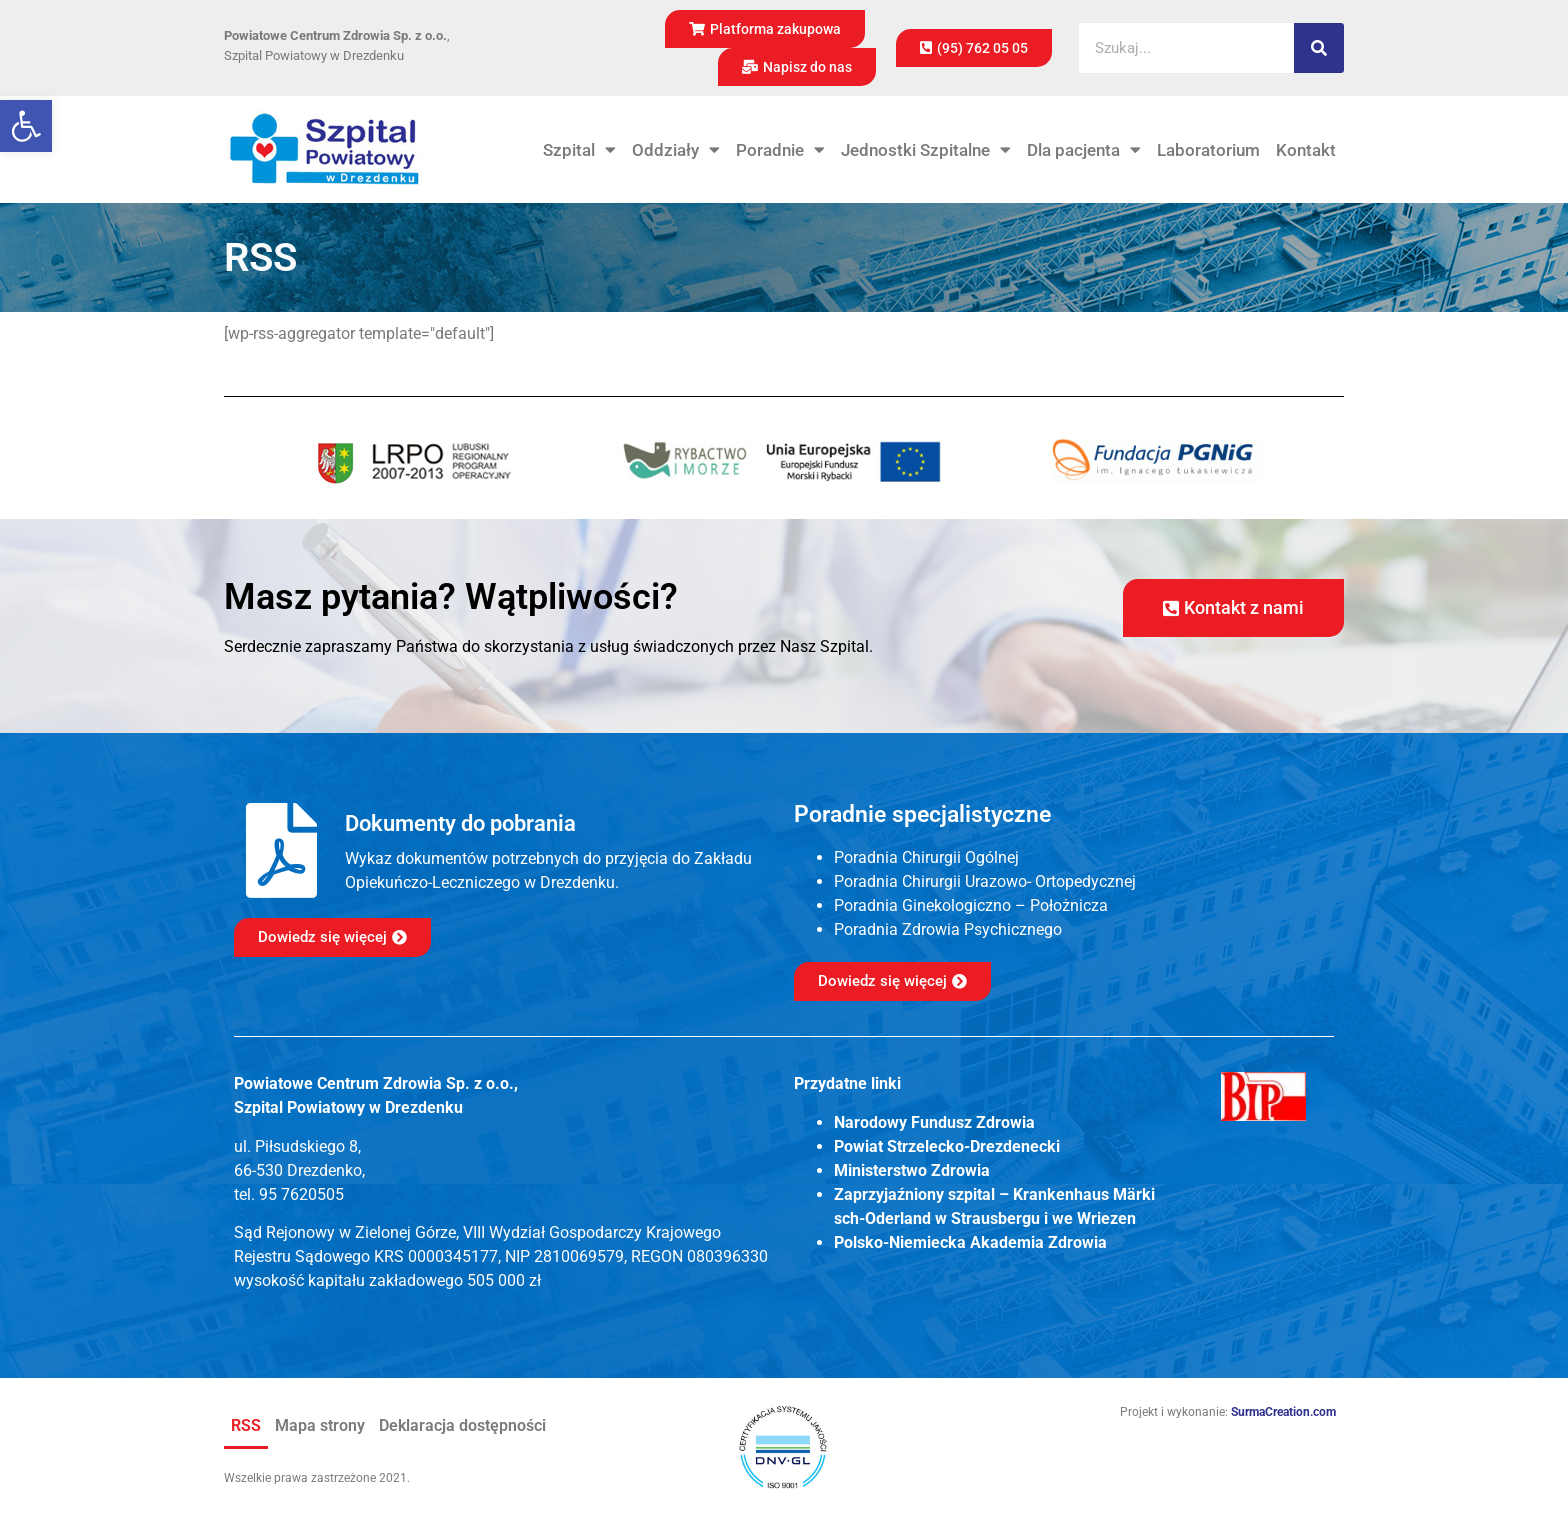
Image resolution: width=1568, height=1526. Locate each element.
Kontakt (1306, 150)
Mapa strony (320, 1425)
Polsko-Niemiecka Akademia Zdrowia (970, 1242)
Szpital (579, 150)
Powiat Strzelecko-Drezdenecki (947, 1146)
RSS (246, 1425)
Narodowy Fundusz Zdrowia (934, 1122)
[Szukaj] (1319, 48)
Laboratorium (1208, 150)
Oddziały (676, 150)
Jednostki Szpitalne (926, 150)
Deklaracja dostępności (462, 1425)
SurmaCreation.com (1283, 1412)
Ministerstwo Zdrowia (912, 1170)
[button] (26, 126)
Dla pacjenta (1084, 150)
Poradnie (780, 150)
